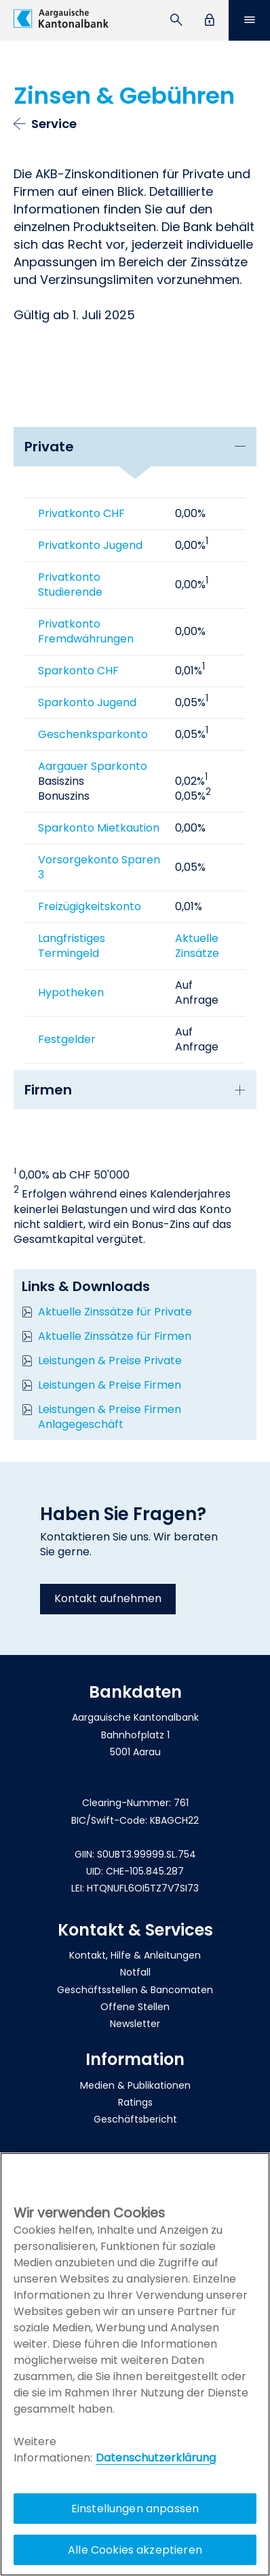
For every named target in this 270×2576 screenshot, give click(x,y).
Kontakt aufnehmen (107, 1598)
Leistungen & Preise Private (110, 1360)
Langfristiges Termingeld (71, 946)
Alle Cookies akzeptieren (135, 2550)
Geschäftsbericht (135, 2119)
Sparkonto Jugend (87, 702)
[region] (135, 2364)
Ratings (135, 2102)
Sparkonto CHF (78, 670)
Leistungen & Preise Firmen (109, 1385)
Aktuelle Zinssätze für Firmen (114, 1336)
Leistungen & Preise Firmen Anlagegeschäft (109, 1417)
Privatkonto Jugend (90, 545)
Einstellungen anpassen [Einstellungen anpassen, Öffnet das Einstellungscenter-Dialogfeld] (135, 2508)
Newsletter (135, 2023)
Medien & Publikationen (135, 2085)
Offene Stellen (135, 2006)
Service (54, 123)
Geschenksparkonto (93, 734)
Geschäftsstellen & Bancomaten (135, 1990)
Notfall (135, 1972)
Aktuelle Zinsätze (197, 946)
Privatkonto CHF (81, 513)
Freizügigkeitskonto (89, 906)
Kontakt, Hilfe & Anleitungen (135, 1955)
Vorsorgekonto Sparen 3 (99, 867)
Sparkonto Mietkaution (98, 828)
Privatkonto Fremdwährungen (86, 631)
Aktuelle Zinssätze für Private (115, 1312)
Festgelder (67, 1039)
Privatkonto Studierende (70, 584)
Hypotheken (71, 992)
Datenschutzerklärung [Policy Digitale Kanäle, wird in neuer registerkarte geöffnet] (156, 2458)
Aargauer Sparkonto (92, 766)
